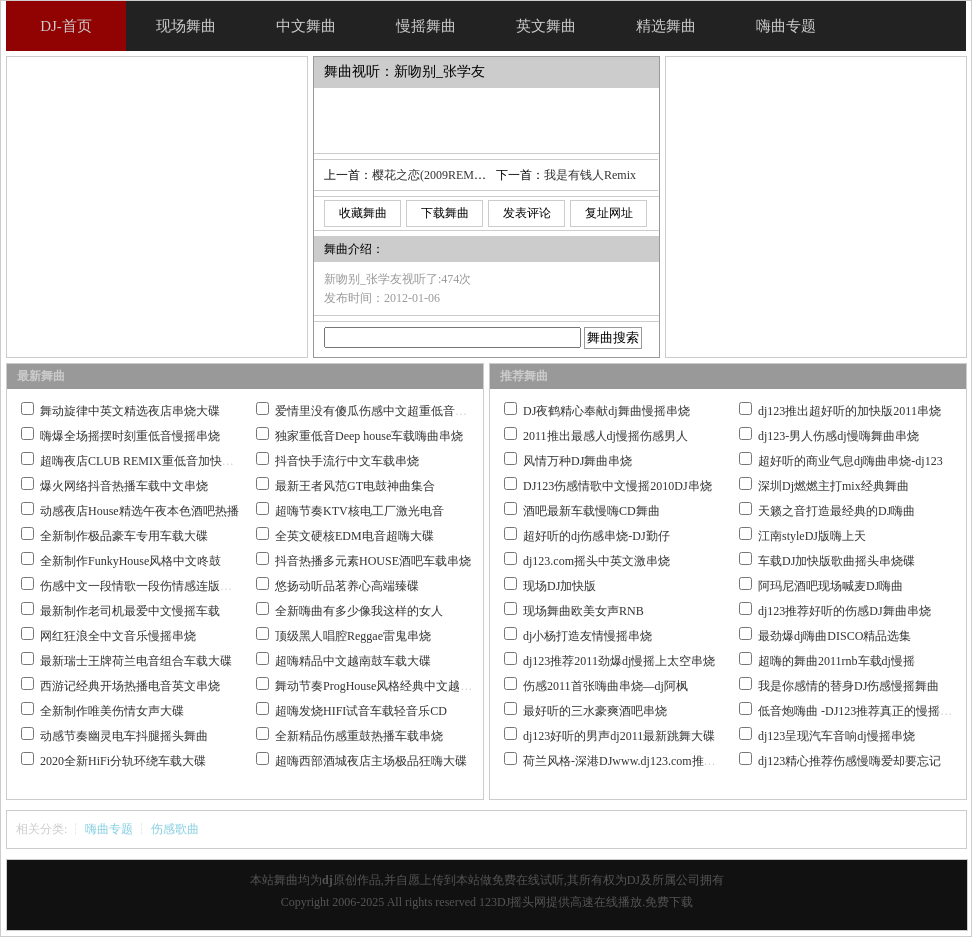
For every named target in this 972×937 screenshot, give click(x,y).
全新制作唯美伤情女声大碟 (112, 711)
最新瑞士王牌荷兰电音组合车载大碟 (136, 661)
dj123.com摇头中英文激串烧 (596, 561)
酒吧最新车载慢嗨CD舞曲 (591, 511)
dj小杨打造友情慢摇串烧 (587, 636)
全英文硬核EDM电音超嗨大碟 (354, 536)
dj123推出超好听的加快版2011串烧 (849, 411)
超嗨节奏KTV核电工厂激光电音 (359, 511)
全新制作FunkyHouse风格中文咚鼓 (130, 561)
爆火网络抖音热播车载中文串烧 (124, 486)
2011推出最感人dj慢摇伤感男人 (605, 436)
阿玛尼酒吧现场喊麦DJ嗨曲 (830, 586)
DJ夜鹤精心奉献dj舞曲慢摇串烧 (606, 411)
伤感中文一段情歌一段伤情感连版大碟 (142, 586)
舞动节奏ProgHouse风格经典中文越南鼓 (379, 686)
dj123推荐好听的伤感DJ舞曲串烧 (844, 611)
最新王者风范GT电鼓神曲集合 (355, 486)
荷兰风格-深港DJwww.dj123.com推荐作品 (631, 761)
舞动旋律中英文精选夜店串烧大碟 (130, 411)
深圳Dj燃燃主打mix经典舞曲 (833, 486)
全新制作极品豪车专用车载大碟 (124, 536)
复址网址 (609, 213)
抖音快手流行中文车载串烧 (347, 461)
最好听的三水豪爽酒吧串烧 (595, 711)
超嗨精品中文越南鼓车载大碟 (353, 661)
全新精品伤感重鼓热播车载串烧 (359, 736)
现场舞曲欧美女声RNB (583, 611)
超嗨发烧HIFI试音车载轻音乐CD (361, 711)
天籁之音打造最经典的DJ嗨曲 (836, 511)
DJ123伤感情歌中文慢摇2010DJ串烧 (617, 486)
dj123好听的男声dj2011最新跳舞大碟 (619, 736)
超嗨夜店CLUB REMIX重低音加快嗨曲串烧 (155, 461)
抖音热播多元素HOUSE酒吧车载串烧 (373, 561)
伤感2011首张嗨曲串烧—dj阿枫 (605, 686)
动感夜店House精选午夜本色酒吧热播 (139, 511)
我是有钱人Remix (590, 175)
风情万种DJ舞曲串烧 (577, 461)
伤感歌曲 (175, 829)
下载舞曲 (445, 213)
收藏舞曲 (363, 213)
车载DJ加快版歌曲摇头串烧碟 (836, 561)
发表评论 (527, 213)
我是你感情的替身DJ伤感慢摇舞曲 (848, 686)
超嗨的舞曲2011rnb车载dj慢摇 (836, 661)
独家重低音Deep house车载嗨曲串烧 (369, 436)
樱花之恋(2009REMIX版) (437, 175)
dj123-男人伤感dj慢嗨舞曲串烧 (838, 436)
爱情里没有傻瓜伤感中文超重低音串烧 (377, 411)
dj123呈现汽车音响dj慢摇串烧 (836, 736)
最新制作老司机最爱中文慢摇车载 (130, 611)
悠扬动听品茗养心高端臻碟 (347, 586)
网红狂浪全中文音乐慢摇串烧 (118, 636)
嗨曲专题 (109, 829)
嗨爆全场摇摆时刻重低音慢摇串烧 (130, 436)
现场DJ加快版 (559, 586)
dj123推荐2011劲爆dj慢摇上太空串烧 (619, 661)
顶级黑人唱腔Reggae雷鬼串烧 (353, 636)
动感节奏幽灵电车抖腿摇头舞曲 (124, 736)
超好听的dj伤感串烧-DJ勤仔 (596, 536)
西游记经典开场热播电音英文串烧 (130, 686)
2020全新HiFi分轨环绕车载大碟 (123, 761)
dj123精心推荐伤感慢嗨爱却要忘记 (849, 761)
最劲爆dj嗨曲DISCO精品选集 (834, 636)
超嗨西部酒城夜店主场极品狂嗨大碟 (371, 761)
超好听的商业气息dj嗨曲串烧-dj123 (850, 461)
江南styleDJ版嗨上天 (812, 536)
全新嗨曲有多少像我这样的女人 (359, 611)
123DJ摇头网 (512, 902)
